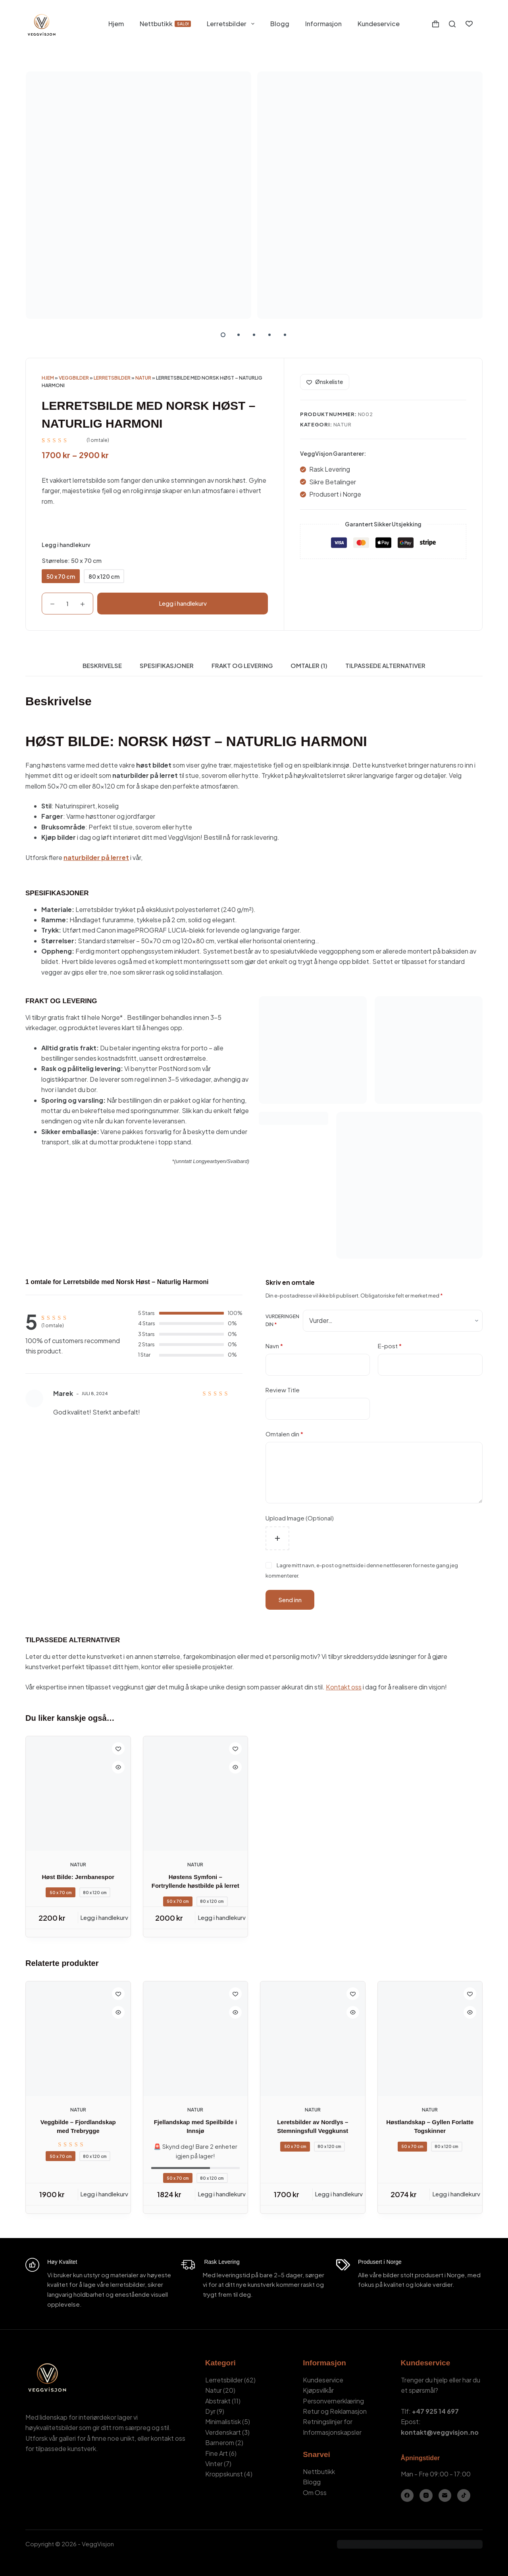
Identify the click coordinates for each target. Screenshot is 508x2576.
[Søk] (452, 24)
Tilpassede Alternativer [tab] (385, 665)
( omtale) (98, 440)
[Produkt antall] (67, 603)
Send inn (290, 1599)
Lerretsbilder (232, 24)
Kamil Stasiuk (70, 2554)
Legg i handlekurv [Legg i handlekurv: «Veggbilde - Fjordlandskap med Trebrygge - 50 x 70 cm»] (104, 2194)
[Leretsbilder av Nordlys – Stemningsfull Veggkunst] (312, 2038)
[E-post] (445, 2495)
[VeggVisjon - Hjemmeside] (41, 24)
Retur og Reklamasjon (335, 2411)
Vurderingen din (282, 1320)
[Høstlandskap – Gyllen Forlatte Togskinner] (430, 2038)
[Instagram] (426, 2495)
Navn (274, 1346)
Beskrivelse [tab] (102, 665)
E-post (390, 1346)
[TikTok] (463, 2495)
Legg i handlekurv (183, 603)
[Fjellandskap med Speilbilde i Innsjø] (195, 2038)
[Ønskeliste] (469, 23)
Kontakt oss (344, 1687)
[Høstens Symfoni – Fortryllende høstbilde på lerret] (195, 1793)
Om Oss (315, 2492)
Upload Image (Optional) (300, 1518)
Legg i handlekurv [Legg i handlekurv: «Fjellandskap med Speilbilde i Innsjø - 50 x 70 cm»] (222, 2194)
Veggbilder (74, 378)
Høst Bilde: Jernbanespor (78, 1876)
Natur (143, 378)
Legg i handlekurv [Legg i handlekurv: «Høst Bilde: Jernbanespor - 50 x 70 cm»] (104, 1917)
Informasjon (323, 23)
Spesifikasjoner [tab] (167, 665)
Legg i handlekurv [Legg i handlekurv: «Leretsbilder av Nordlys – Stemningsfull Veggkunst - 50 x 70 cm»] (339, 2194)
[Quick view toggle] (118, 1767)
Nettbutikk (165, 23)
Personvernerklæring (333, 2401)
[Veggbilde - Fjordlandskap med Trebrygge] (78, 2038)
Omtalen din (284, 1434)
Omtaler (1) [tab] (309, 665)
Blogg (279, 23)
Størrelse (72, 560)
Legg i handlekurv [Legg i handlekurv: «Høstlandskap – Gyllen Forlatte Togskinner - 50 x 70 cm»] (456, 2194)
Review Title (283, 1390)
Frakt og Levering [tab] (242, 665)
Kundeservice (379, 23)
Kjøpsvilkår (318, 2390)
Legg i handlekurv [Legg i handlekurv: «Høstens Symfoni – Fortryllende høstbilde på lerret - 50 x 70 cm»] (222, 1917)
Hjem (116, 23)
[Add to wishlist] (324, 382)
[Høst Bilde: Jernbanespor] (78, 1793)
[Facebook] (407, 2495)
